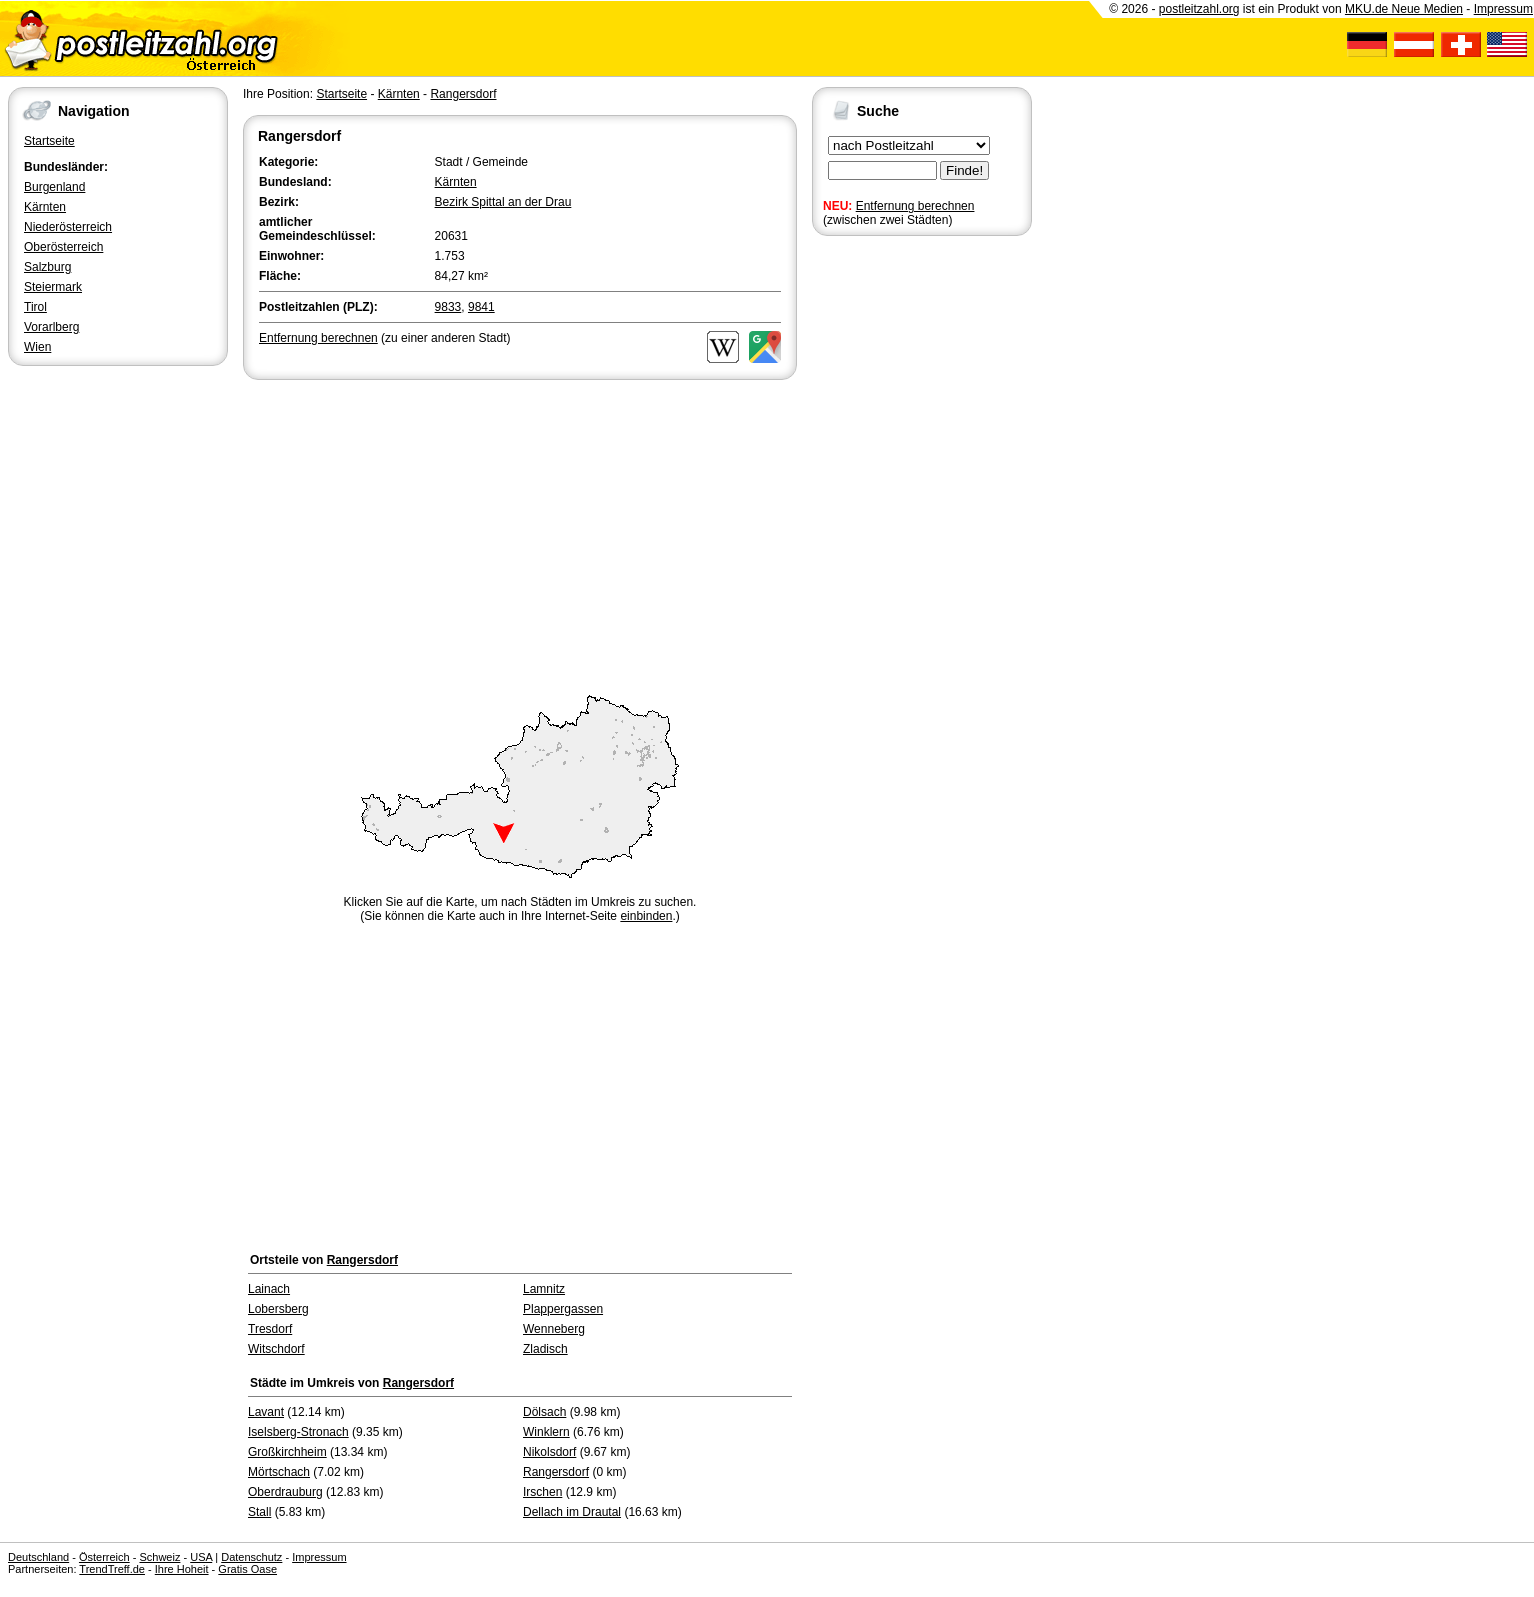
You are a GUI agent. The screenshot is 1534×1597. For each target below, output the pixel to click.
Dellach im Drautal (572, 1512)
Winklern (546, 1432)
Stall (259, 1512)
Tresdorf (270, 1329)
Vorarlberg (51, 327)
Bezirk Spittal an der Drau (503, 202)
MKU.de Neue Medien (1404, 9)
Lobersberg (278, 1309)
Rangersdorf (463, 94)
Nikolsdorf (549, 1452)
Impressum (1503, 9)
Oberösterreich (63, 247)
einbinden (646, 916)
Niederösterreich (68, 227)
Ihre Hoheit (182, 1569)
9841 (481, 307)
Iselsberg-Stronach (298, 1432)
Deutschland (38, 1557)
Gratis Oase (247, 1569)
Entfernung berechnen (915, 206)
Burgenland (54, 187)
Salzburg (47, 267)
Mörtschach (279, 1472)
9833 (448, 307)
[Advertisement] (520, 534)
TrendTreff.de (112, 1569)
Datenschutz (251, 1557)
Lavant (266, 1412)
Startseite (49, 141)
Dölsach (544, 1412)
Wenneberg (554, 1329)
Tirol (35, 307)
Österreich (104, 1557)
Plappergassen (563, 1309)
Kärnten (45, 207)
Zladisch (545, 1349)
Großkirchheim (287, 1452)
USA (201, 1557)
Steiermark (53, 287)
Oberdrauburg (285, 1492)
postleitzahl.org (1199, 9)
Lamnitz (544, 1289)
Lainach (269, 1289)
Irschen (542, 1492)
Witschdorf (276, 1349)
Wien (37, 347)
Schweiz (159, 1557)
